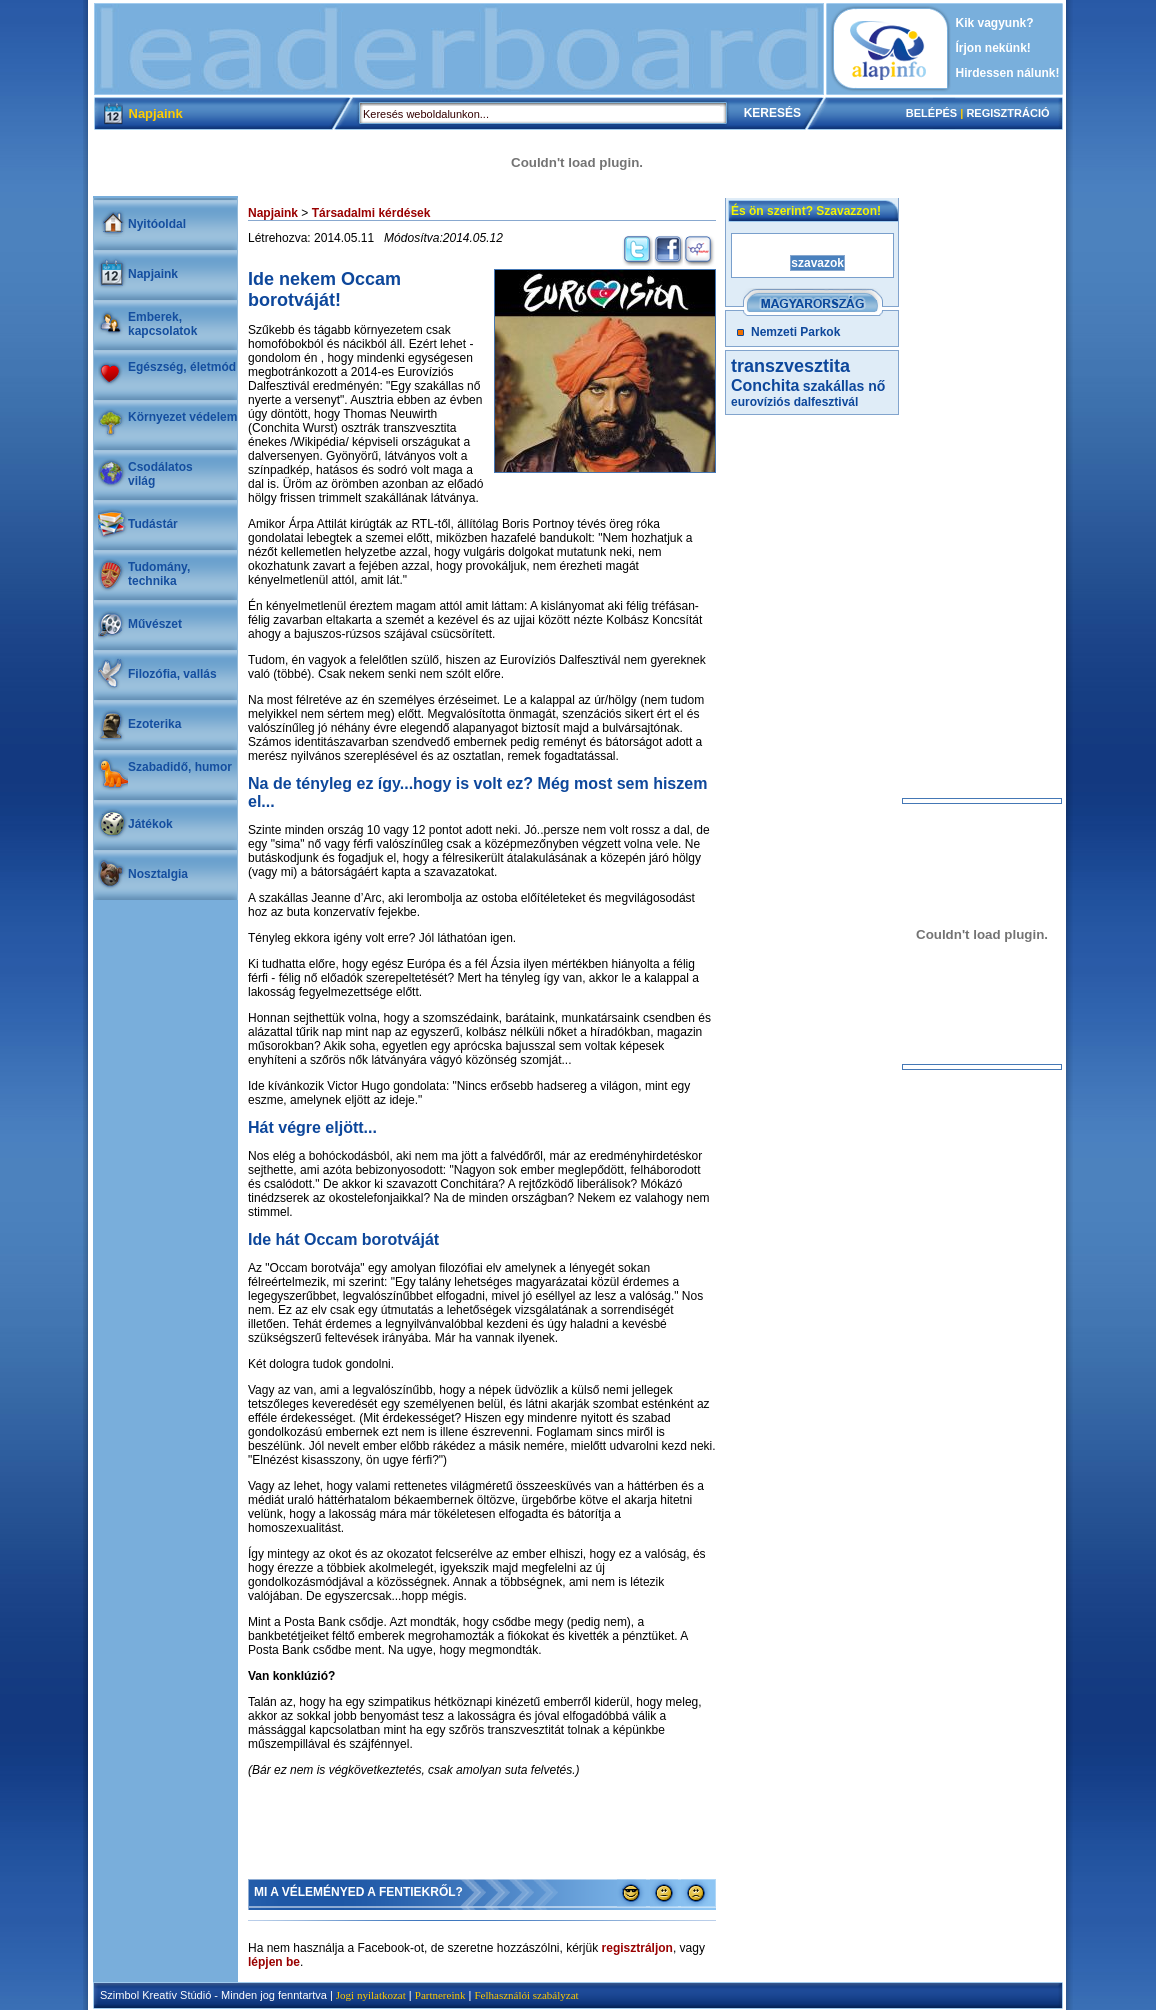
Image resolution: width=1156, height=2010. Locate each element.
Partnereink (440, 1995)
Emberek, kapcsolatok (162, 324)
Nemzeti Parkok (795, 332)
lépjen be (274, 1962)
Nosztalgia (158, 874)
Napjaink (153, 274)
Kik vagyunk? (995, 23)
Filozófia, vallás (172, 674)
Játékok (150, 824)
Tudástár (153, 524)
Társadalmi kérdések (371, 213)
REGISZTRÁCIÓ (1007, 113)
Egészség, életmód (182, 367)
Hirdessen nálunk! (1008, 73)
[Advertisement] (459, 49)
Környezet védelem (182, 417)
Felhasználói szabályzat (526, 1995)
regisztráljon (637, 1948)
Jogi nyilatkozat (371, 1995)
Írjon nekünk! (993, 48)
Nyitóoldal (157, 224)
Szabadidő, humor (180, 767)
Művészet (155, 624)
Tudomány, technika (159, 574)
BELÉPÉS (931, 113)
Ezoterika (154, 724)
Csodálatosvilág (160, 474)
